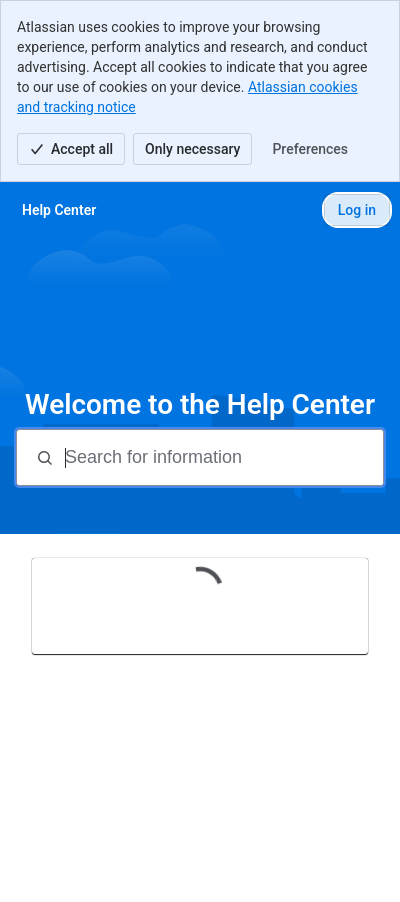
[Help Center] (59, 210)
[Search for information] (222, 457)
